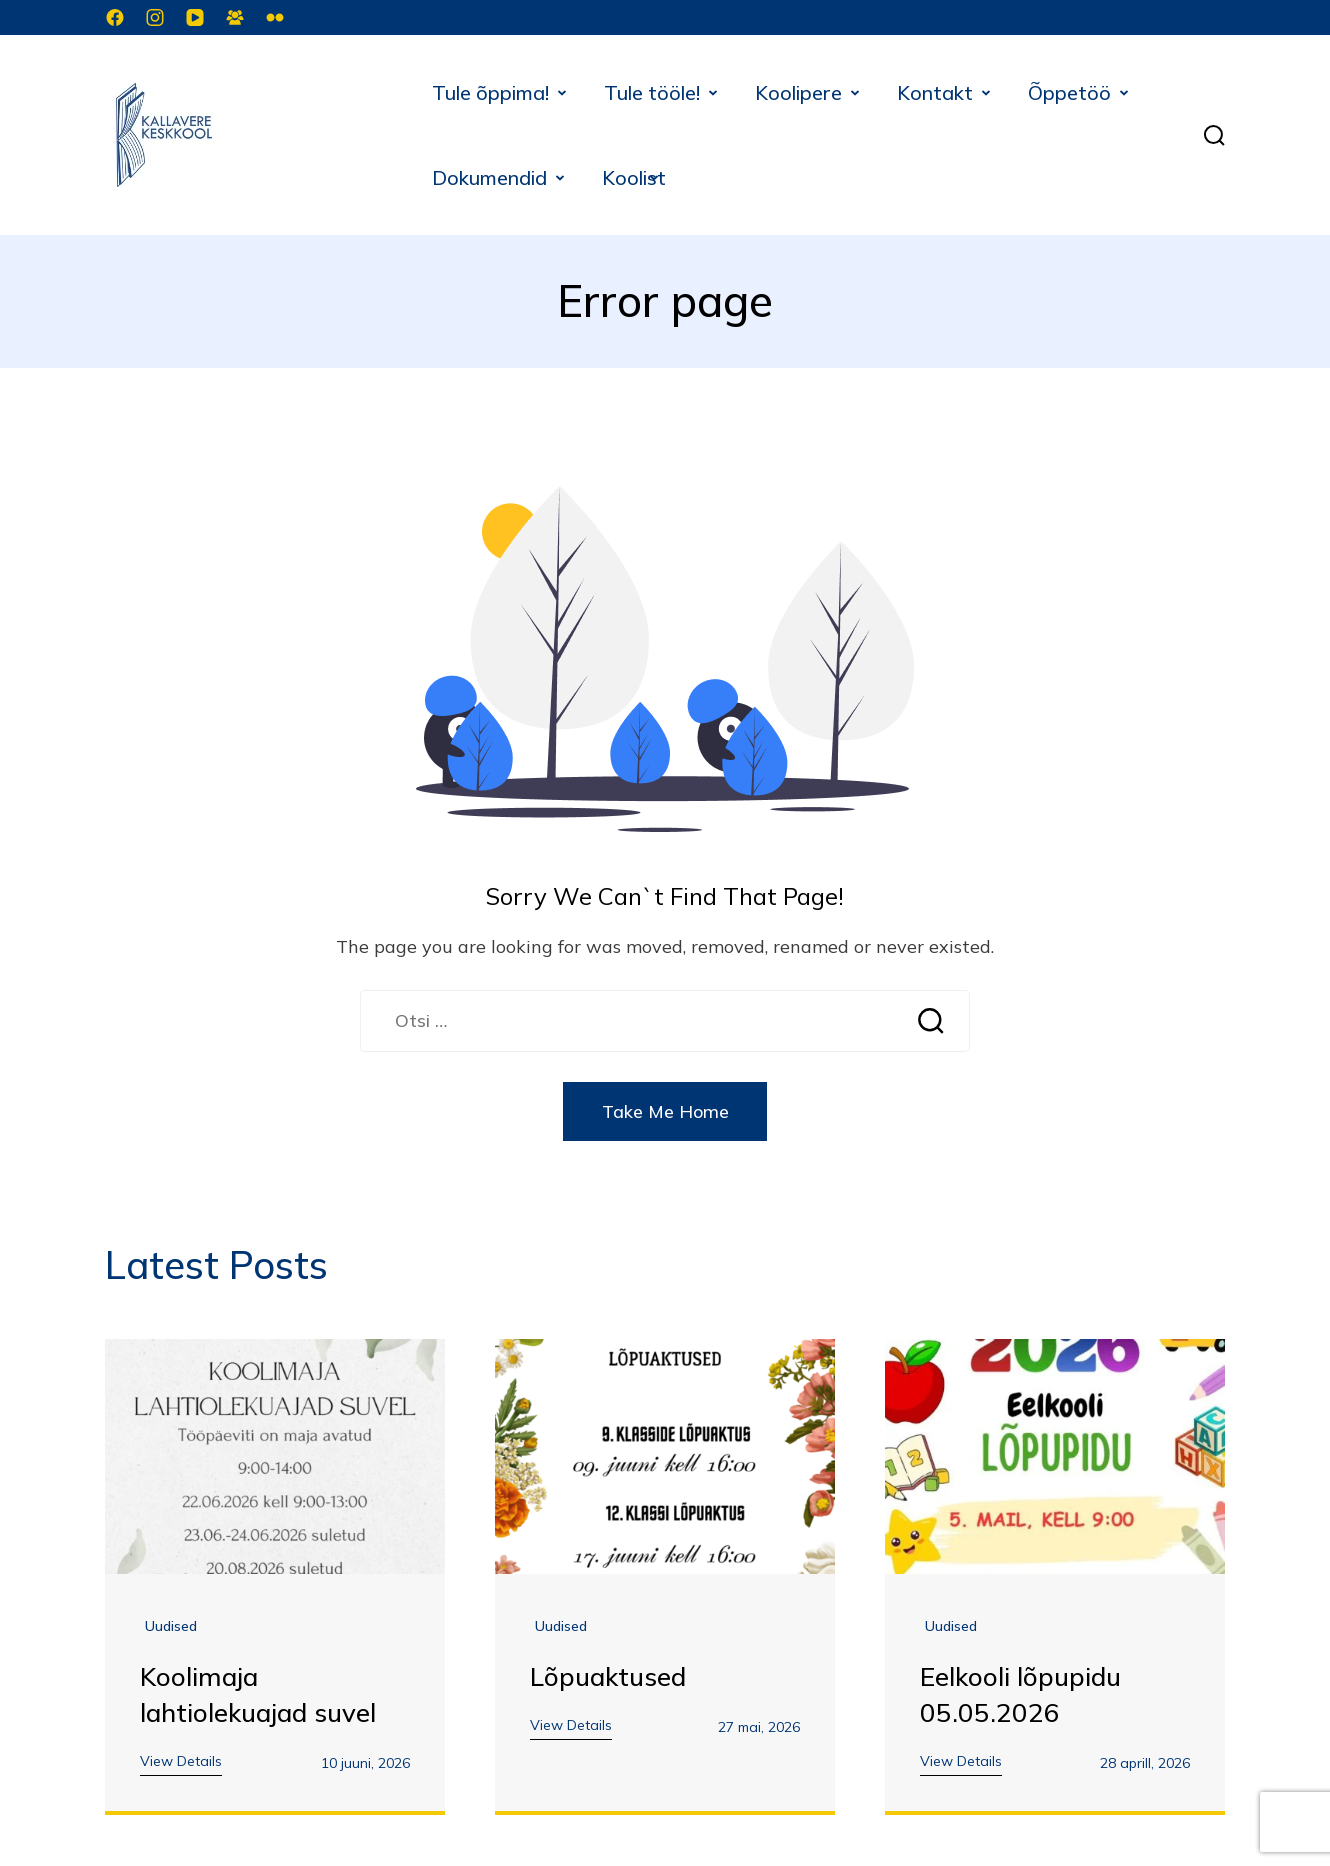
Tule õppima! (490, 92)
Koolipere (798, 92)
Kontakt (935, 92)
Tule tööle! (652, 92)
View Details (181, 1762)
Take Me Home (665, 1112)
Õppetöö (1069, 92)
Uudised (171, 1627)
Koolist (634, 177)
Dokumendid (489, 177)
